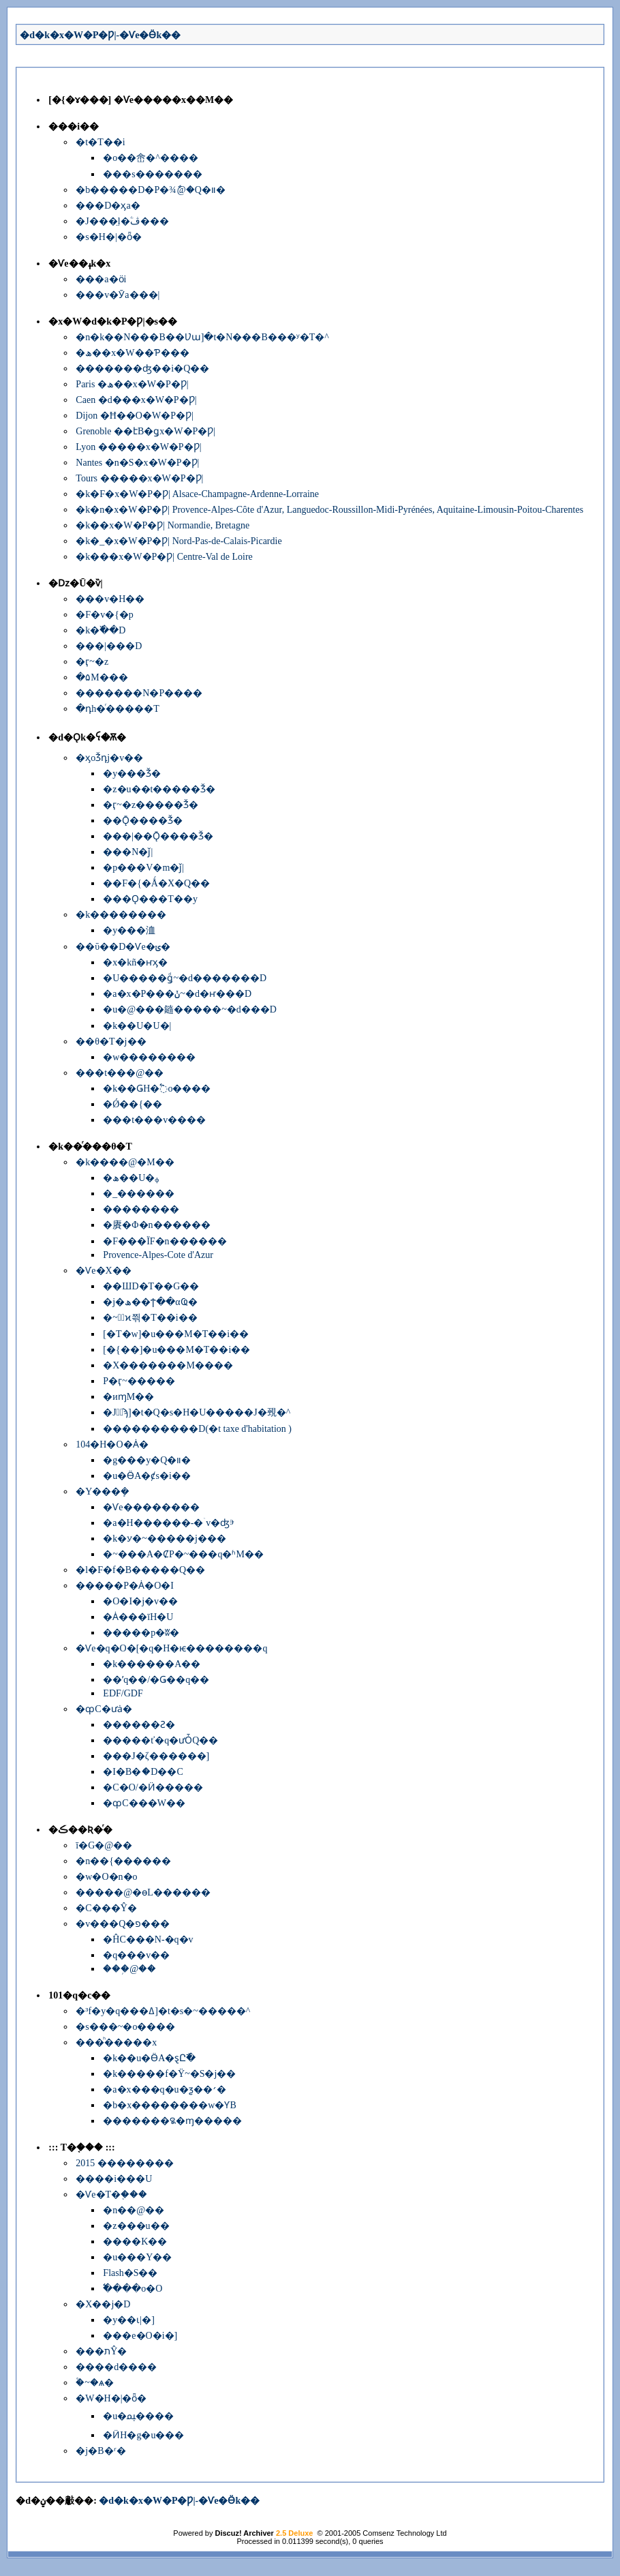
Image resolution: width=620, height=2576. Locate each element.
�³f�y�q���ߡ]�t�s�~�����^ (163, 2011)
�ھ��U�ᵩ (131, 1178)
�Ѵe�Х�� (103, 1270)
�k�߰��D (100, 630)
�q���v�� (136, 1955)
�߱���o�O (132, 2288)
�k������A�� (151, 1664)
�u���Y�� (137, 2257)
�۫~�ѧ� (95, 2383)
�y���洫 (129, 930)
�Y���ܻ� (102, 1491)
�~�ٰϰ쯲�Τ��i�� (150, 1318)
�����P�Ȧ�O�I (125, 1586)
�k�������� (121, 915)
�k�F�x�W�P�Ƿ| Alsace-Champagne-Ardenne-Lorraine (197, 494)
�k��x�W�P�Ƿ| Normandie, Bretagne (162, 525)
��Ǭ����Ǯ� (143, 820)
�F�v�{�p (105, 615)
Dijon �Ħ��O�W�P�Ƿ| (134, 415)
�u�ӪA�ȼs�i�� (146, 1476)
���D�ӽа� (108, 205)
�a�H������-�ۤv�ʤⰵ (168, 1523)
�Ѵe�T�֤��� (111, 2194)
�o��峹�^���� (150, 158)
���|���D (109, 646)
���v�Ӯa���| (117, 295)
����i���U (114, 2179)
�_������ (138, 1193)
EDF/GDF (122, 1693)
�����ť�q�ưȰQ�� (160, 1740)
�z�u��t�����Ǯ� (159, 789)
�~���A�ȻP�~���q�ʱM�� (183, 1554)
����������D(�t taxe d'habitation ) (197, 1429)
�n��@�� (133, 2210)
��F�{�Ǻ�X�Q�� (156, 883)
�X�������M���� (168, 1365)
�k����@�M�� (125, 1162)
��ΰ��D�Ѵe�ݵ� (123, 947)
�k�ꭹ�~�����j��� (164, 1538)
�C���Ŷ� (106, 1908)
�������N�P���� (139, 693)
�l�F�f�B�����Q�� (140, 1570)
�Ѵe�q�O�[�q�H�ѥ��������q (171, 1648)
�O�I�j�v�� (140, 1601)
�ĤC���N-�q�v (148, 1939)
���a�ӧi (101, 279)
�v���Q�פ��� (123, 1924)
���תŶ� (101, 2351)
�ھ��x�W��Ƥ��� (132, 353)
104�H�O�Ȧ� (112, 1444)
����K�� (135, 2241)
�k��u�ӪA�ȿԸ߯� (149, 2058)
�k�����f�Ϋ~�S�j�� (169, 2074)
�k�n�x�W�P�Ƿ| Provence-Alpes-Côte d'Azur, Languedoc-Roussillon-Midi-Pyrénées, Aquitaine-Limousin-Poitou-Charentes (329, 510)
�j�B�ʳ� (100, 2451)
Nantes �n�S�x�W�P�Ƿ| (137, 463)
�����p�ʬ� (141, 1633)
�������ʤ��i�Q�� (142, 368)
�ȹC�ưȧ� (103, 1709)
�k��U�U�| (137, 1026)
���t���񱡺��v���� (154, 1120)
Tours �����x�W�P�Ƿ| (139, 478)
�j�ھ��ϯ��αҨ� (150, 1302)
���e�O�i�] (140, 2336)
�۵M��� (101, 677)
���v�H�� (110, 599)
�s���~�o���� (125, 2027)
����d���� (116, 2367)
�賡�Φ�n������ (156, 1225)
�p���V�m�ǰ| (143, 868)
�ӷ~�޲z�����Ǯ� (150, 805)
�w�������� (149, 1057)
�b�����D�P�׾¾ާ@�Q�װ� (150, 190)
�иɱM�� (128, 1397)
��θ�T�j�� (111, 1041)
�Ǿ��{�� (132, 1104)
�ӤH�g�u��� (143, 2435)
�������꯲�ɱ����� (172, 2121)
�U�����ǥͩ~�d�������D (184, 978)
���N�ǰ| (128, 852)
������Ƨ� (139, 1725)
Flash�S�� (130, 2273)
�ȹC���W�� (144, 1803)
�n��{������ (123, 1861)
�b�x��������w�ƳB (169, 2105)
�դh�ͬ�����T (117, 709)
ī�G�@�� (104, 1845)
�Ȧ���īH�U (138, 1617)
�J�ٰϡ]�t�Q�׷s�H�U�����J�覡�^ (196, 1412)
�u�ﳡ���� (138, 2416)
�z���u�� (136, 2226)
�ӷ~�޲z (92, 662)
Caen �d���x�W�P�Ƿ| (136, 400)
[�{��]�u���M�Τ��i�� (176, 1350)
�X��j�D (103, 2304)
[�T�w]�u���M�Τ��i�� (176, 1334)
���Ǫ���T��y (150, 899)
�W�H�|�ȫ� (111, 2398)
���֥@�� (129, 1969)
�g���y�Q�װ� (147, 1460)
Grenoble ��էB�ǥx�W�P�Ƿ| (145, 431)
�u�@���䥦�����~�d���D (190, 1009)
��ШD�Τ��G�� (151, 1286)
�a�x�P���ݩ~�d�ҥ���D (177, 994)
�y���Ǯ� (132, 773)
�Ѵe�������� (151, 1507)
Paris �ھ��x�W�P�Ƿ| (132, 384)
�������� (141, 1209)
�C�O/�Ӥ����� (152, 1787)
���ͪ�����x (116, 2042)
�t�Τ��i (100, 142)
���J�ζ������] (156, 1756)
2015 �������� (125, 2163)
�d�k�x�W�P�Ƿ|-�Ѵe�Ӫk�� (100, 35)
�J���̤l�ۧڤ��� (122, 221)
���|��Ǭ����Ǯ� (158, 836)
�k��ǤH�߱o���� (157, 1088)
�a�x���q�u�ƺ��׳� (164, 2089)
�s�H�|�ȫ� (108, 237)
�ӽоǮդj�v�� (109, 758)
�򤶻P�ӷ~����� (138, 1381)
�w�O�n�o (106, 1877)
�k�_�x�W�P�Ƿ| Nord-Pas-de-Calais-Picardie (178, 541)
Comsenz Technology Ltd (404, 2533)
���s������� (152, 174)
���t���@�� (120, 1073)
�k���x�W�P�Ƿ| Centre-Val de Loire (164, 557)
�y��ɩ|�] (128, 2320)
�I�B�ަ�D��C (143, 1772)
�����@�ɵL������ (143, 1892)
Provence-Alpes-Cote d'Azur (158, 1255)
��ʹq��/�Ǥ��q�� (156, 1680)
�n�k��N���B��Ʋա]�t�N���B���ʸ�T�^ (202, 337)
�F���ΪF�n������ (164, 1241)
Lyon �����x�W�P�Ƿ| (138, 447)
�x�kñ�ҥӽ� (135, 962)
